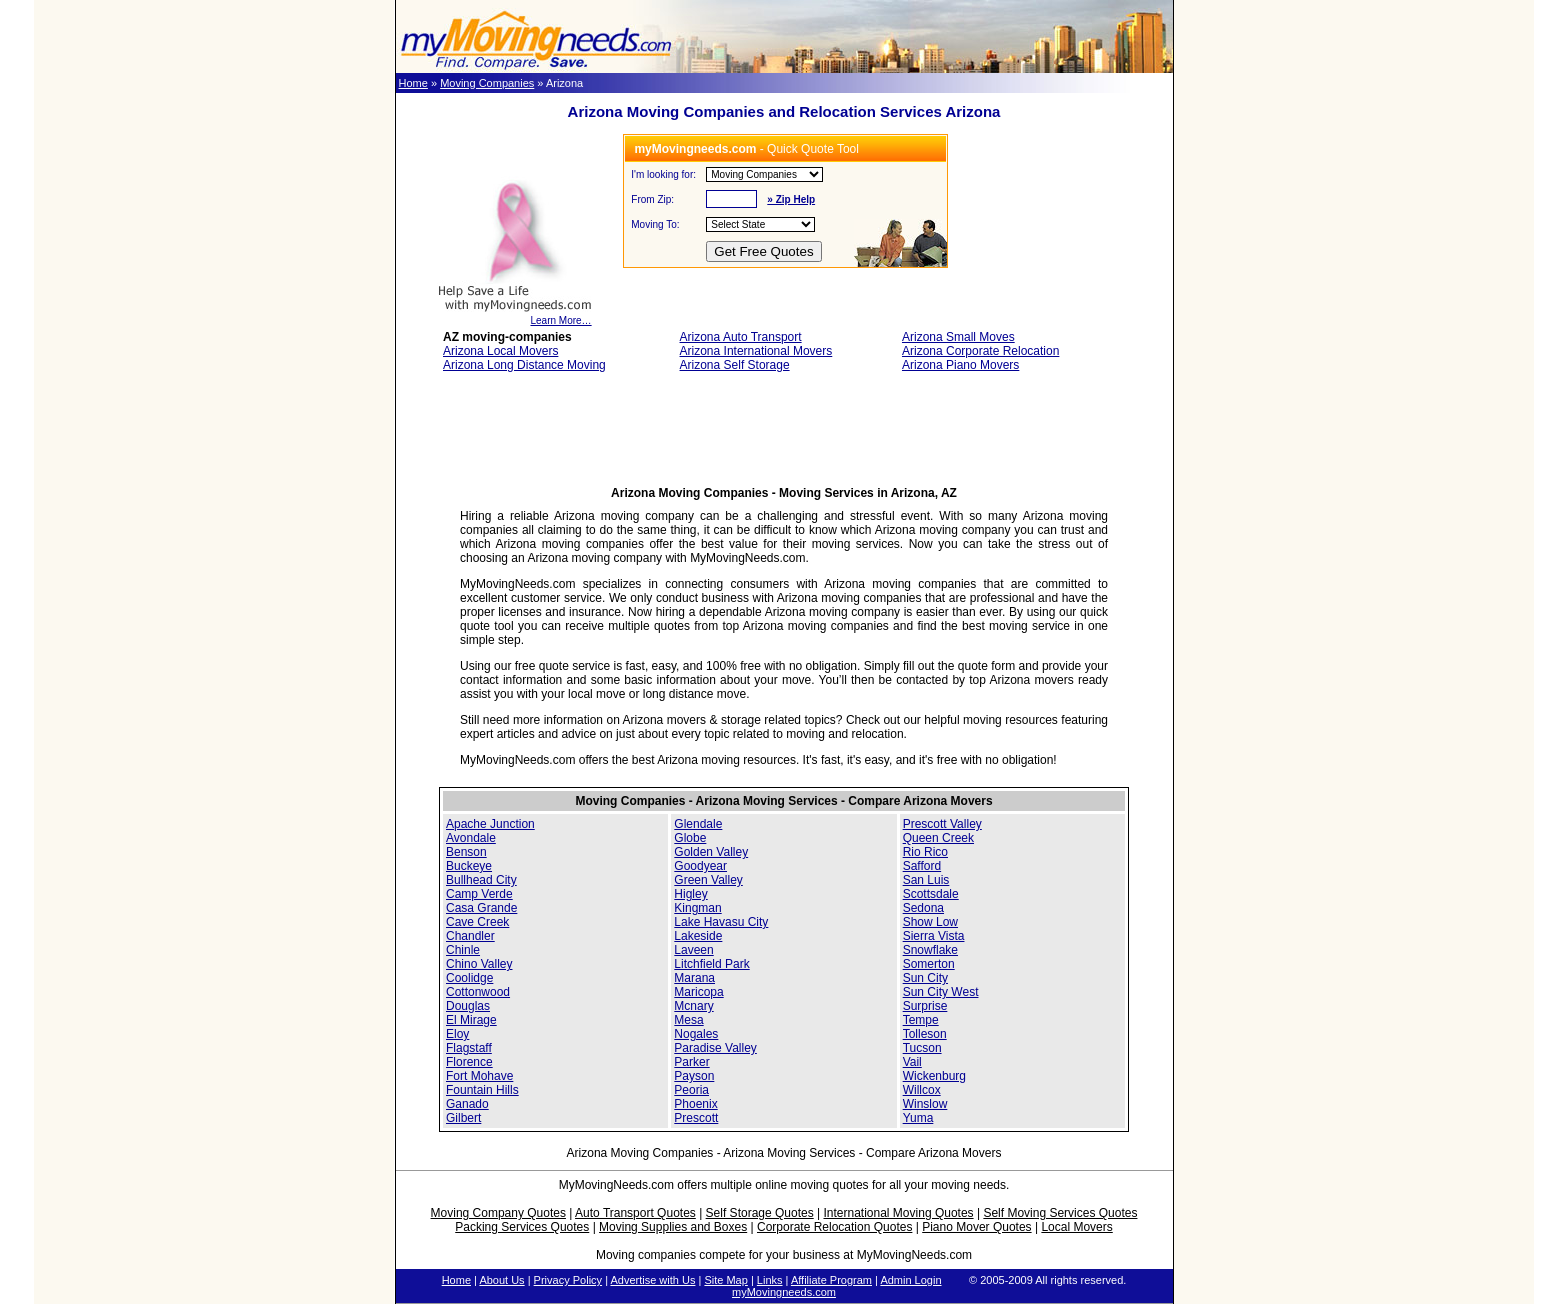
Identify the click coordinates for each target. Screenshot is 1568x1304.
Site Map (725, 1280)
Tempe (921, 1020)
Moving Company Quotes (498, 1213)
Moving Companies (487, 83)
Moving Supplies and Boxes (673, 1227)
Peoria (691, 1090)
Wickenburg (934, 1076)
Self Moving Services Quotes (1060, 1213)
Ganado (467, 1104)
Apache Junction (490, 824)
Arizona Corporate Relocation (980, 351)
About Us (501, 1280)
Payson (694, 1076)
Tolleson (925, 1034)
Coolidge (469, 978)
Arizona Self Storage (735, 365)
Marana (694, 978)
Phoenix (695, 1104)
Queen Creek (938, 838)
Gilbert (463, 1118)
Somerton (929, 964)
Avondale (471, 838)
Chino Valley (479, 964)
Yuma (918, 1118)
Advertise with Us (652, 1280)
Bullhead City (481, 880)
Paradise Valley (715, 1048)
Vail (912, 1062)
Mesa (688, 1020)
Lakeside (698, 936)
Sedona (923, 908)
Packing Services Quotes (522, 1227)
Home (413, 83)
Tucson (922, 1048)
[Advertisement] (784, 435)
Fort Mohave (479, 1076)
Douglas (468, 1006)
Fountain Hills (482, 1090)
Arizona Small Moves (958, 337)
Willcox (922, 1090)
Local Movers (1076, 1227)
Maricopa (698, 992)
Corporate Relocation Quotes (834, 1227)
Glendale (698, 824)
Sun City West (941, 992)
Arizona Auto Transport (741, 337)
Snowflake (930, 950)
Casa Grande (481, 908)
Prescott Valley (942, 824)
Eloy (457, 1034)
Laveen (693, 950)
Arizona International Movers (756, 351)
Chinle (463, 950)
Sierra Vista (934, 936)
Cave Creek (477, 922)
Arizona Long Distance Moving (524, 365)
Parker (691, 1062)
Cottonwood (478, 992)
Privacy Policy (568, 1280)
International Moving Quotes (898, 1213)
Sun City (925, 978)
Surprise (925, 1006)
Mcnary (693, 1006)
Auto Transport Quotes (635, 1213)
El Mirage (471, 1020)
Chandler (470, 936)
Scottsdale (931, 894)
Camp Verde (479, 894)
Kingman (697, 908)
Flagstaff (469, 1048)
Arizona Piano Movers (960, 365)
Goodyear (700, 866)
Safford (922, 866)
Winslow (925, 1104)
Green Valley (708, 880)
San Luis (926, 880)
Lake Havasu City (721, 922)
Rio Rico (925, 852)
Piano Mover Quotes (976, 1227)
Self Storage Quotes (760, 1213)
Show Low (930, 922)
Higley (690, 894)
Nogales (696, 1034)
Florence (469, 1062)
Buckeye (469, 866)
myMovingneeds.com (784, 1292)
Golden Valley (711, 852)
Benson (466, 852)
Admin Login (910, 1280)
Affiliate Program (831, 1280)
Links (770, 1280)
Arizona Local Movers (500, 351)
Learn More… (514, 316)
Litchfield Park (711, 964)
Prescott (696, 1118)
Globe (690, 838)
